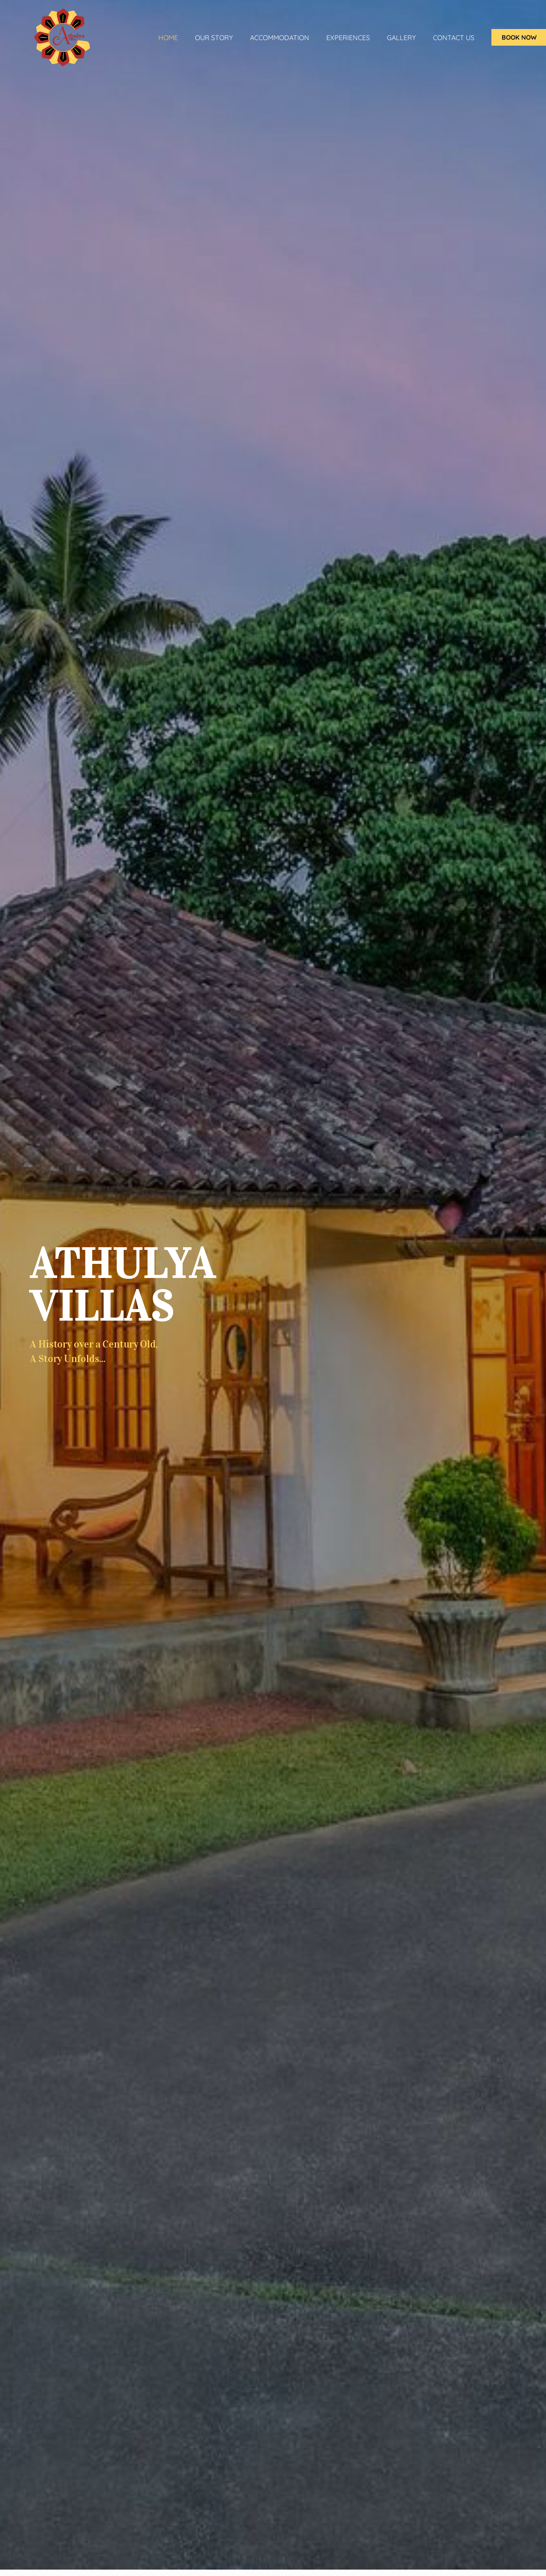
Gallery (401, 37)
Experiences (348, 37)
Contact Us (453, 37)
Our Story (214, 37)
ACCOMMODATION (279, 37)
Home (168, 37)
